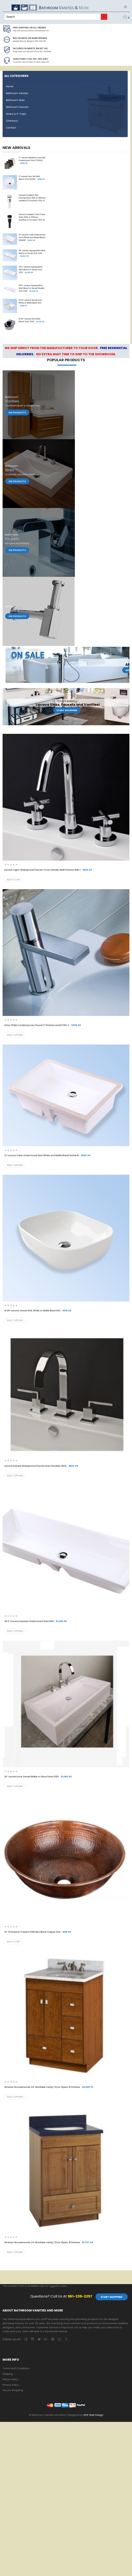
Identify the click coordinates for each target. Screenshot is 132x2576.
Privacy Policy (11, 2385)
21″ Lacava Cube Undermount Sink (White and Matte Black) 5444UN (32, 237)
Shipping (8, 2374)
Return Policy (10, 2379)
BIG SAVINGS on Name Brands (30, 38)
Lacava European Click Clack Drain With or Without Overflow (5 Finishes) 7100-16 (32, 217)
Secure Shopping (13, 2390)
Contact (11, 127)
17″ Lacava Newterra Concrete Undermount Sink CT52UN (32, 160)
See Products (17, 412)
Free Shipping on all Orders (29, 27)
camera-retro (32, 2339)
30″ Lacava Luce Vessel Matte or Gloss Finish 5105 (38, 1776)
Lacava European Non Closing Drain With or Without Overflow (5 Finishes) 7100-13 (32, 198)
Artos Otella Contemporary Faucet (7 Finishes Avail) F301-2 (42, 1025)
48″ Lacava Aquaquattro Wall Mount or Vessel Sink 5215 (32, 253)
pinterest (52, 2339)
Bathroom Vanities (17, 93)
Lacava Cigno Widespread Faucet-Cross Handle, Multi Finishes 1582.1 (48, 870)
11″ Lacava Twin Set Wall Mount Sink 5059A (32, 178)
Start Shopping (66, 710)
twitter (39, 2339)
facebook (26, 2339)
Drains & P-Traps (16, 114)
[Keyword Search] (52, 17)
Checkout (12, 120)
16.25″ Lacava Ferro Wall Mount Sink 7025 (31, 320)
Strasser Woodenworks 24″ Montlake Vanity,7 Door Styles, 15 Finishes (48, 2087)
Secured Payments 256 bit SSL (30, 48)
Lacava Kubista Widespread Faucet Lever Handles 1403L (41, 1466)
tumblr (66, 2339)
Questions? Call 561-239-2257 (30, 58)
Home (9, 86)
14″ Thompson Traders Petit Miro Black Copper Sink (37, 1932)
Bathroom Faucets (17, 107)
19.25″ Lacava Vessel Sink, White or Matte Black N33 (30, 303)
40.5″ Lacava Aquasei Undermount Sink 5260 (35, 1621)
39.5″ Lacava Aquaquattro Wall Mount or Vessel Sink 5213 (31, 270)
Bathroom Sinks (15, 100)
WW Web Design (93, 2415)
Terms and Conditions (16, 2368)
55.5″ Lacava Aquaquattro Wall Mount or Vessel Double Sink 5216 (31, 288)
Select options (15, 1034)
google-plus (46, 2339)
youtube (59, 2339)
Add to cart (13, 879)
